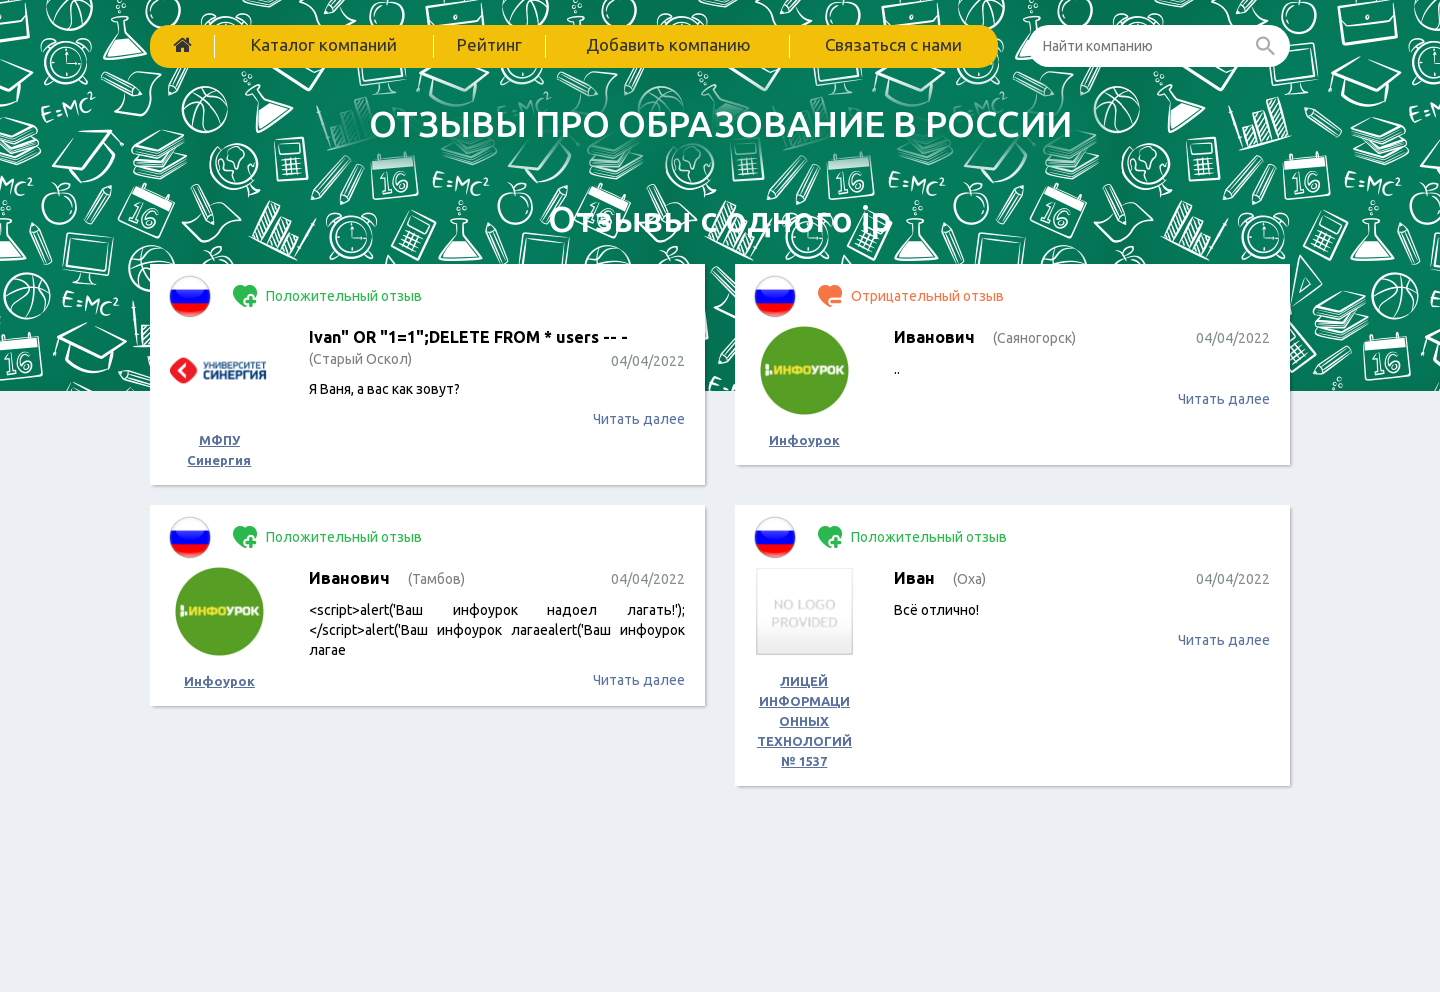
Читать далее (639, 419)
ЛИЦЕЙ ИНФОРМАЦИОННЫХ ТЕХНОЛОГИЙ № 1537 (804, 721)
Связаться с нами (893, 44)
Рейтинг (489, 44)
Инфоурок (804, 440)
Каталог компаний (324, 44)
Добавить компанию (668, 44)
